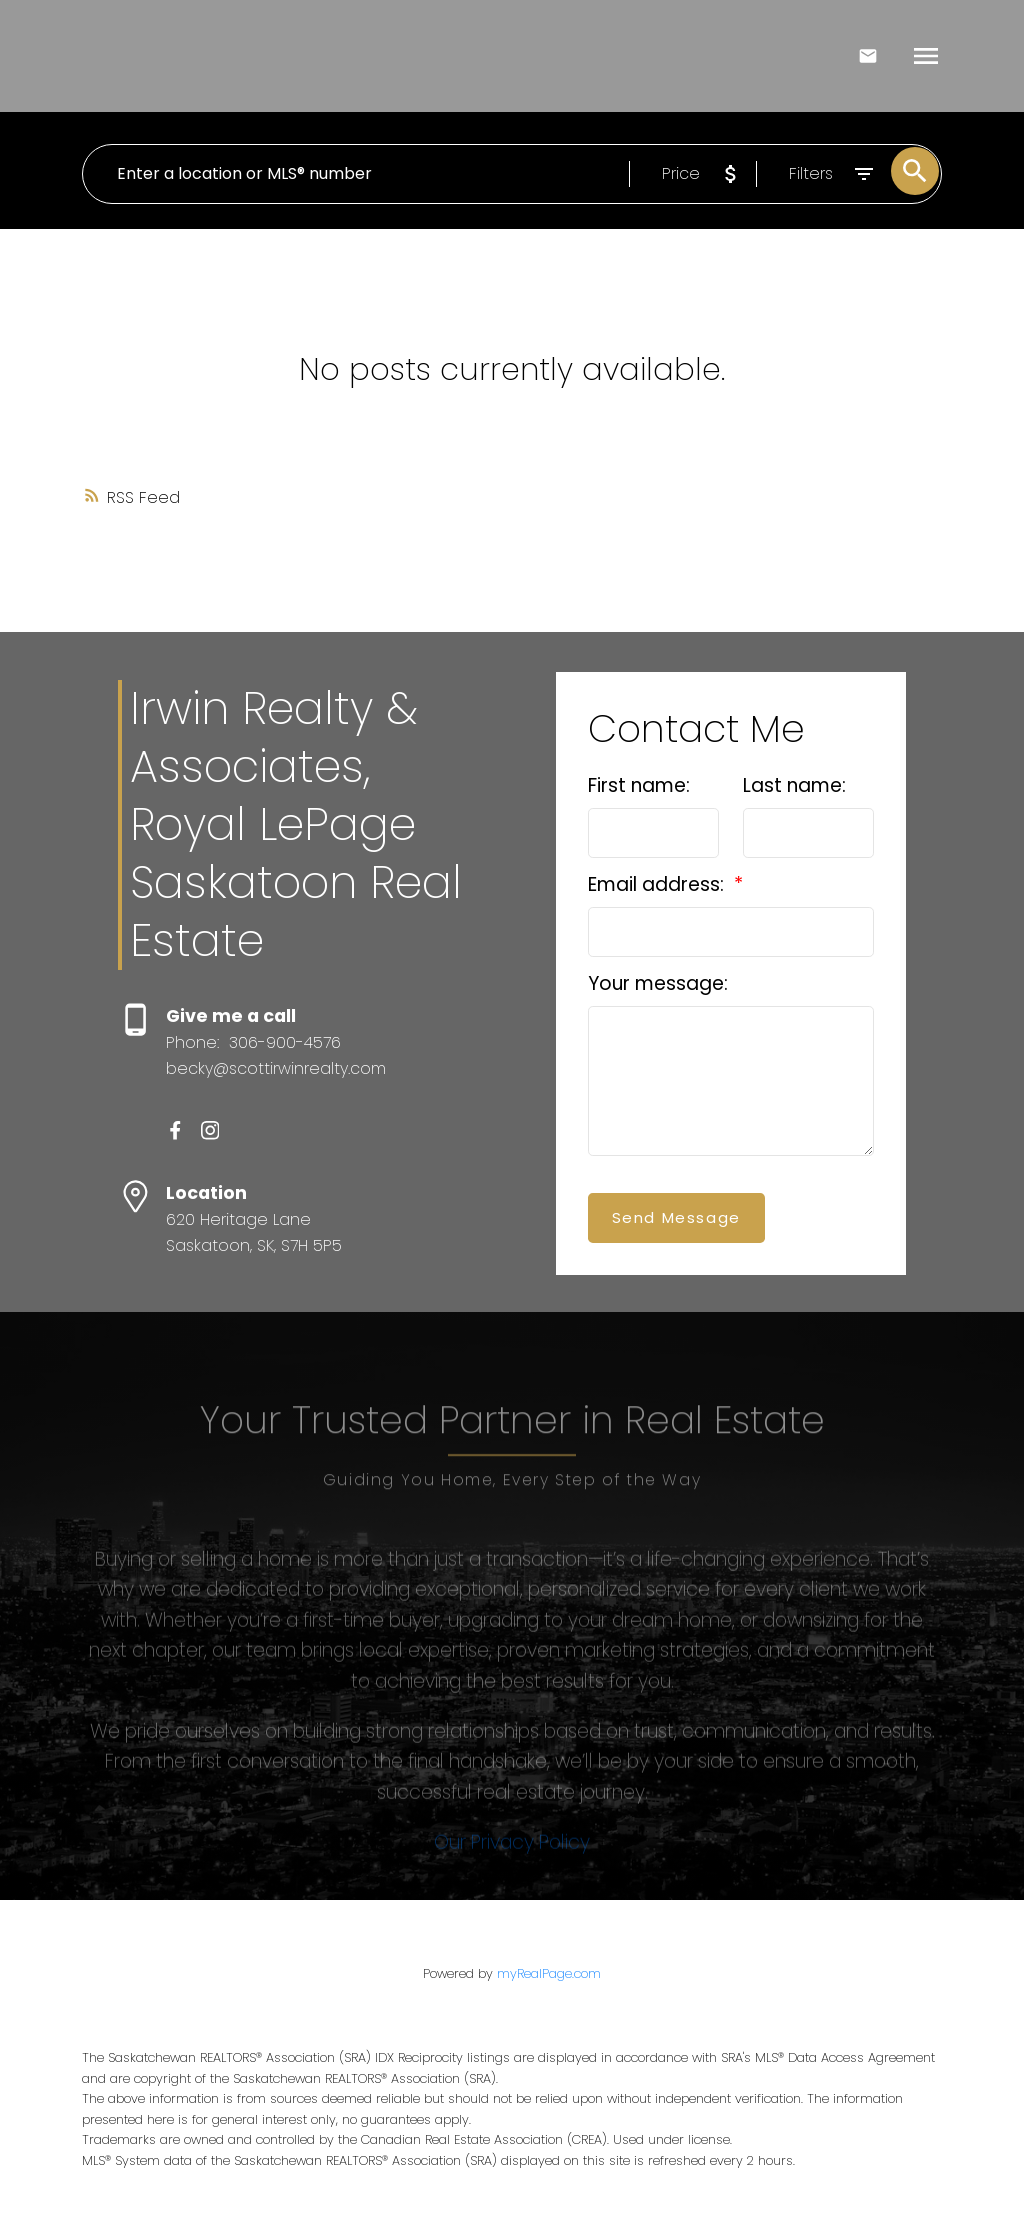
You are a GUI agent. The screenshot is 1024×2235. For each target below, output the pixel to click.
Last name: (794, 785)
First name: (639, 785)
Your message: (658, 983)
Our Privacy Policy (512, 1897)
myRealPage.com (549, 1973)
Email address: (658, 884)
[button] (175, 1130)
